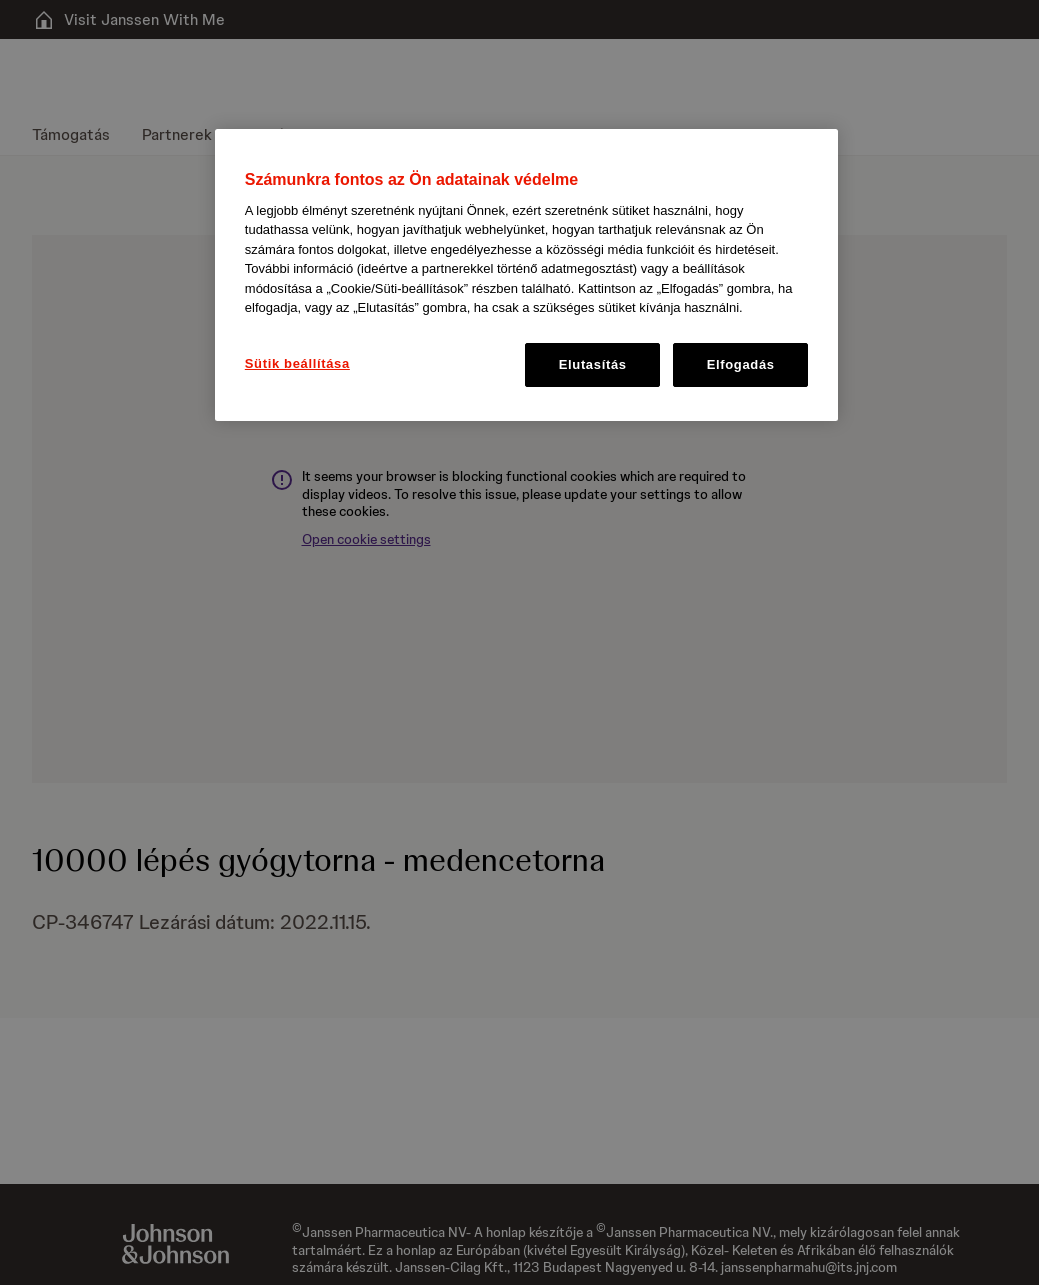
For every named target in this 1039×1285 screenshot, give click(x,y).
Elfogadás (741, 364)
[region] (526, 275)
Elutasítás (593, 364)
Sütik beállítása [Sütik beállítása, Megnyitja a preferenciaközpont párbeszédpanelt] (297, 363)
